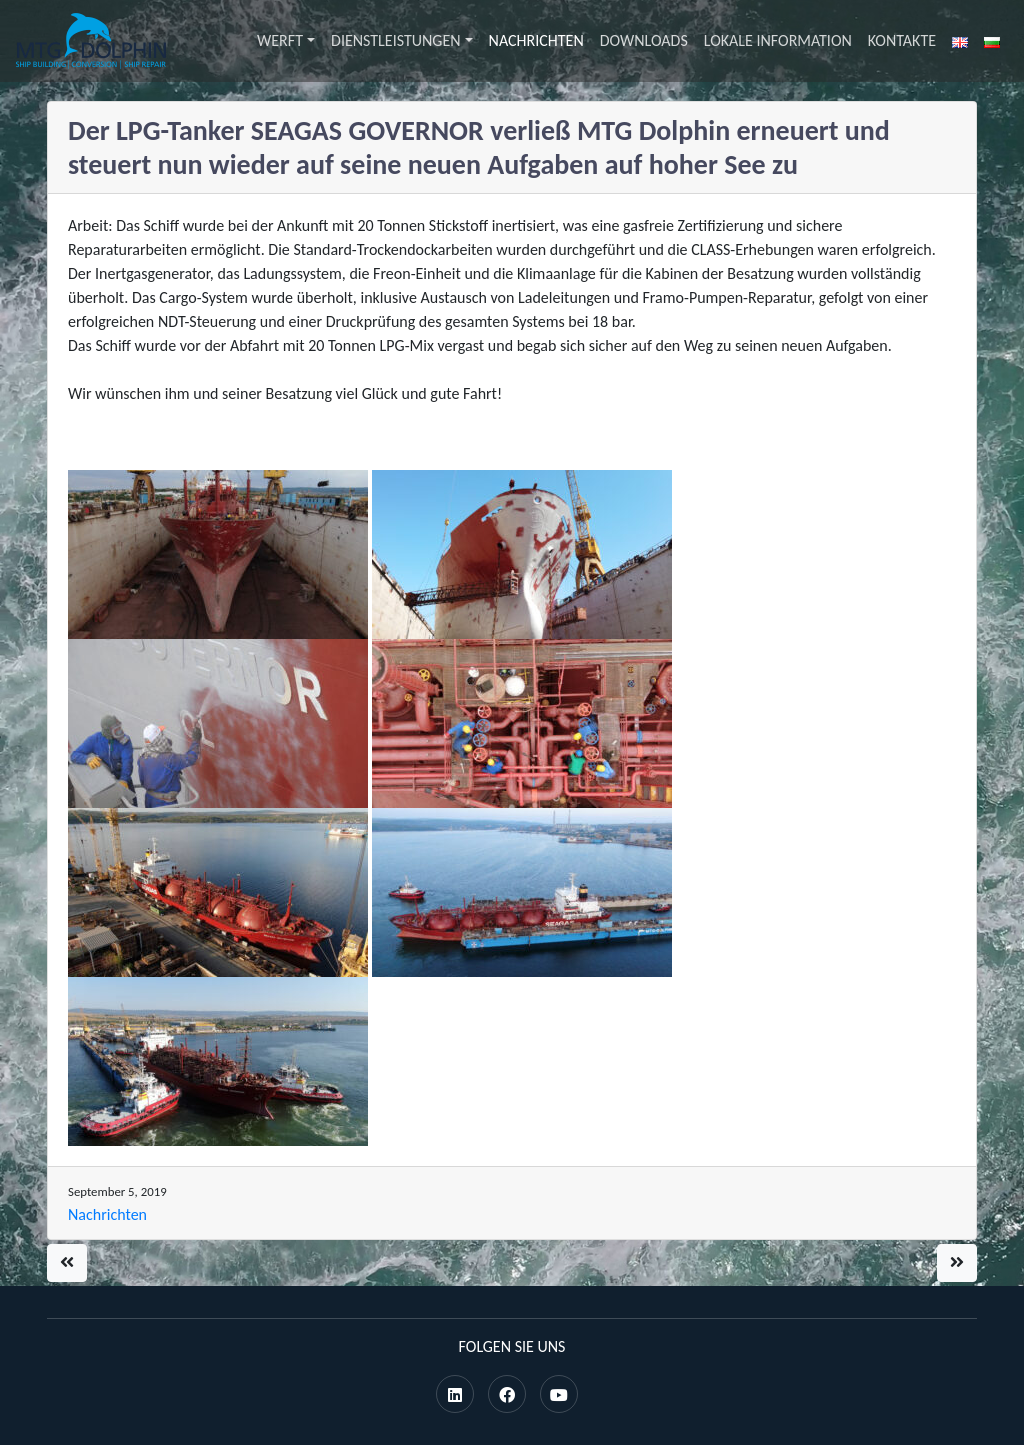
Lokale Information (778, 40)
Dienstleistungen (396, 40)
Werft (280, 40)
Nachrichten (536, 40)
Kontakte (902, 40)
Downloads (644, 40)
